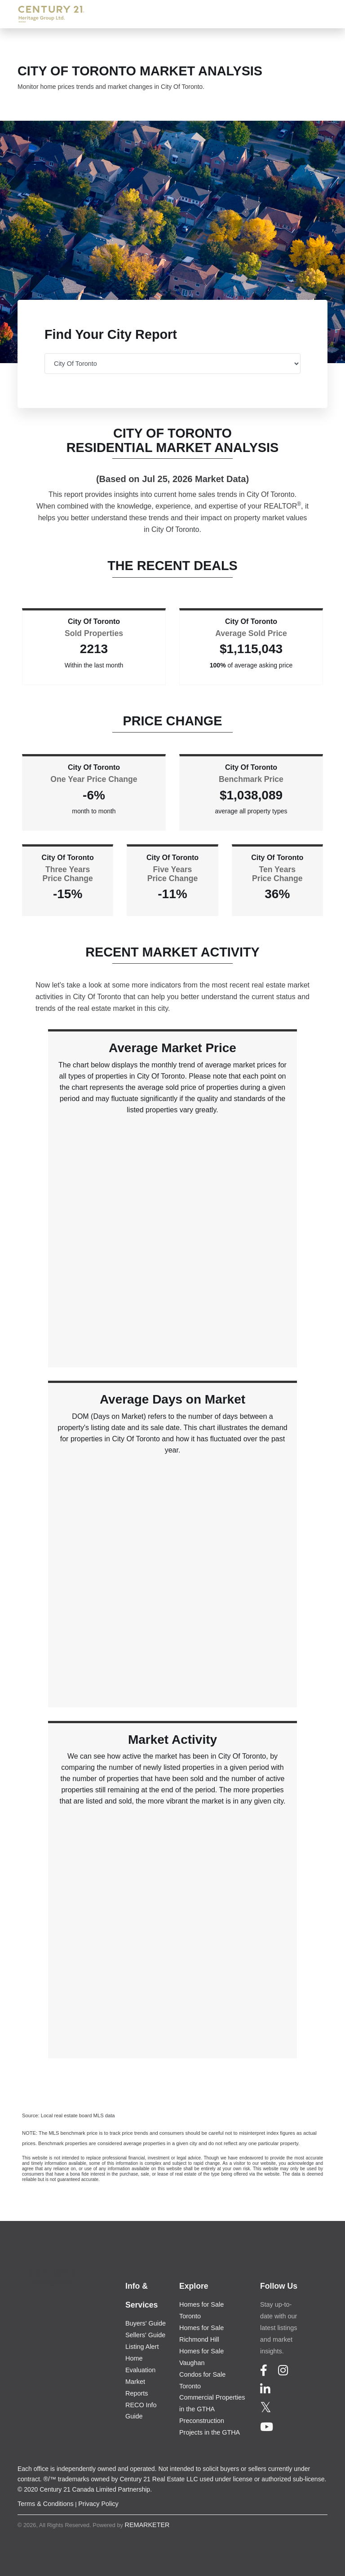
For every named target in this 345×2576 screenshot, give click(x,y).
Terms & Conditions (46, 2503)
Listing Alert (142, 2346)
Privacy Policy (98, 2503)
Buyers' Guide (145, 2323)
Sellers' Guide (145, 2335)
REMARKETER (146, 2524)
